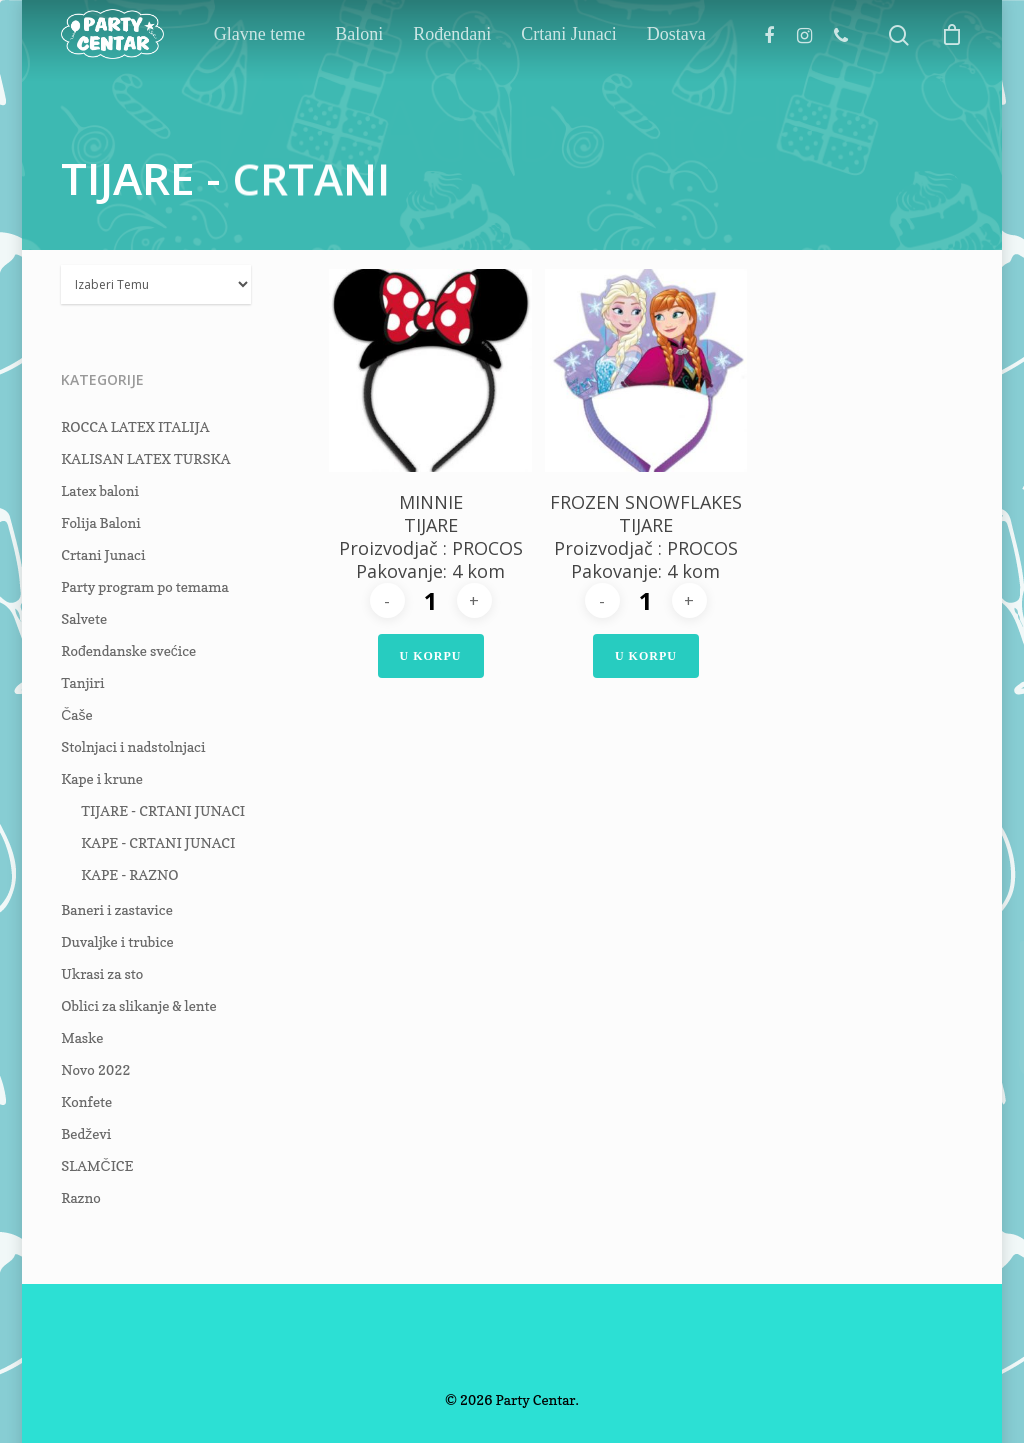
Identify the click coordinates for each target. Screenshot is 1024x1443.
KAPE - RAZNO (129, 874)
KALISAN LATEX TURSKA (145, 458)
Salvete (84, 618)
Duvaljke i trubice (117, 941)
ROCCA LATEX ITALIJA (135, 426)
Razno (81, 1197)
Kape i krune (102, 778)
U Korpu (431, 656)
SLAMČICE (97, 1165)
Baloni (408, 78)
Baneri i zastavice (117, 909)
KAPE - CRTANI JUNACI (158, 842)
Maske (82, 1037)
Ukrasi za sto (102, 973)
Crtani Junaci (593, 78)
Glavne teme (328, 78)
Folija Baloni (101, 522)
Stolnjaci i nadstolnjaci (133, 746)
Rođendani (501, 78)
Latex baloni (100, 490)
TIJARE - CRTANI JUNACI (163, 810)
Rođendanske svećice (128, 650)
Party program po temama (144, 586)
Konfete (86, 1101)
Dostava (676, 78)
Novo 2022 (95, 1069)
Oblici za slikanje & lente (138, 1005)
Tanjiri (82, 682)
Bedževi (86, 1133)
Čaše (76, 714)
